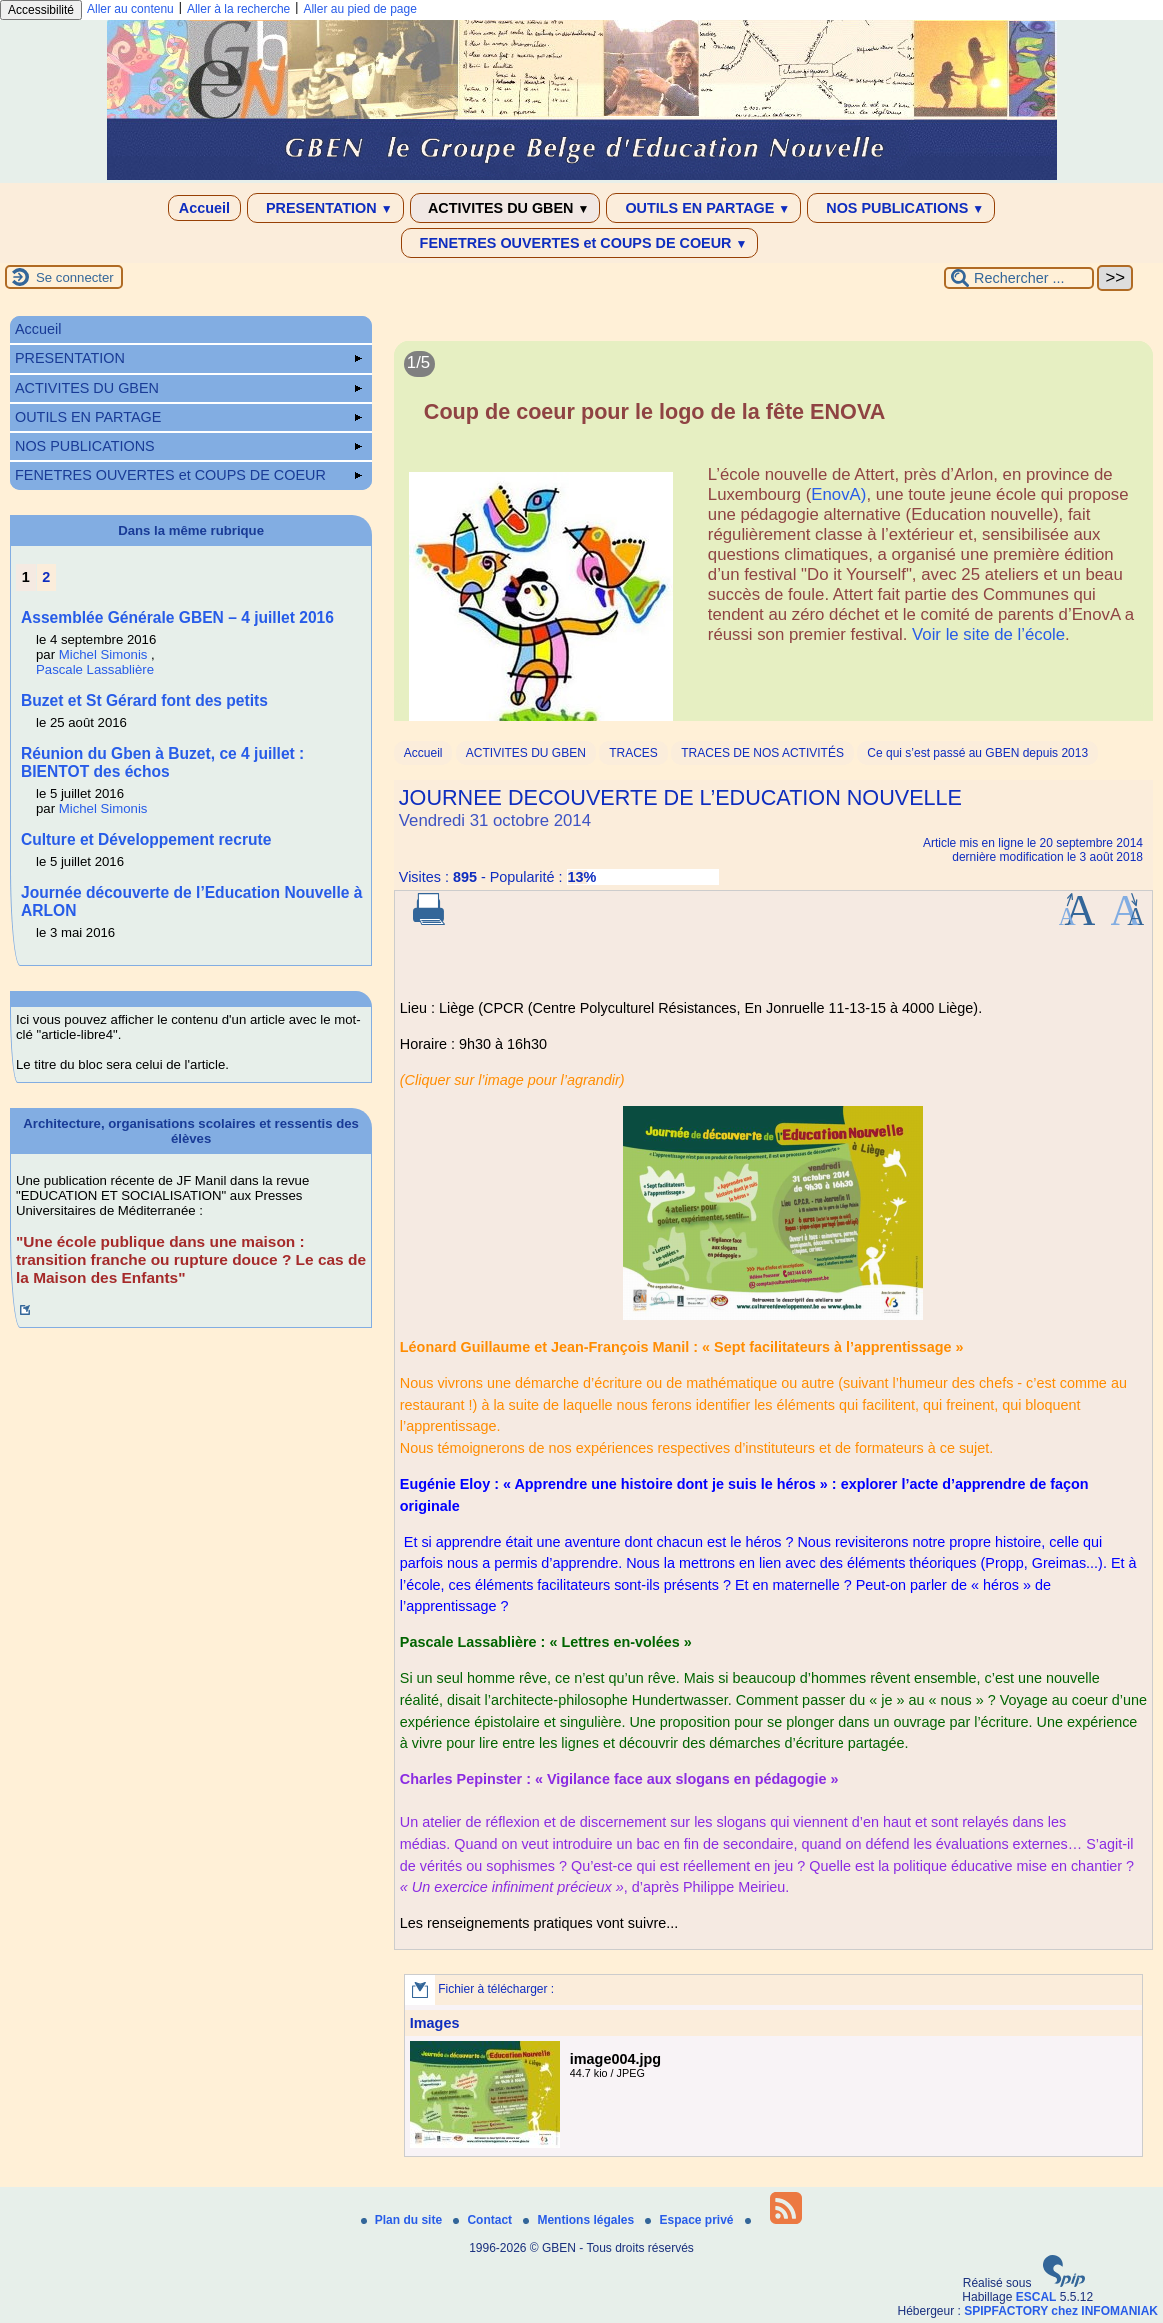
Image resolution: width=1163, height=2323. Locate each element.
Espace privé (690, 2220)
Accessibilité (41, 10)
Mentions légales (580, 2220)
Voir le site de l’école (988, 634)
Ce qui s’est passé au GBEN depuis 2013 (977, 753)
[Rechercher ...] (1019, 278)
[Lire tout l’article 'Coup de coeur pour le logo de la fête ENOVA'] (773, 542)
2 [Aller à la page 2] (46, 577)
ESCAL (1036, 2297)
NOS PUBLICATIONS (901, 208)
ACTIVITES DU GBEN (505, 208)
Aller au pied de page (359, 9)
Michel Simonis (103, 654)
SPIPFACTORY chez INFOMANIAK (1061, 2311)
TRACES (633, 753)
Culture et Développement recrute (146, 839)
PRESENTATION (325, 208)
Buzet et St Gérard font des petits (144, 700)
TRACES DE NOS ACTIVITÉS (762, 753)
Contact (484, 2220)
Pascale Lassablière (95, 669)
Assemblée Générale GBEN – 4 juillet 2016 (177, 617)
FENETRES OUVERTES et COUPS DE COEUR (580, 243)
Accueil (204, 208)
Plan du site (403, 2220)
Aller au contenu (130, 9)
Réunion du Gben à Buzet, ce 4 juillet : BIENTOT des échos (162, 762)
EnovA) (838, 494)
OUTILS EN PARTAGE (703, 208)
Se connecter (75, 277)
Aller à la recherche (238, 9)
